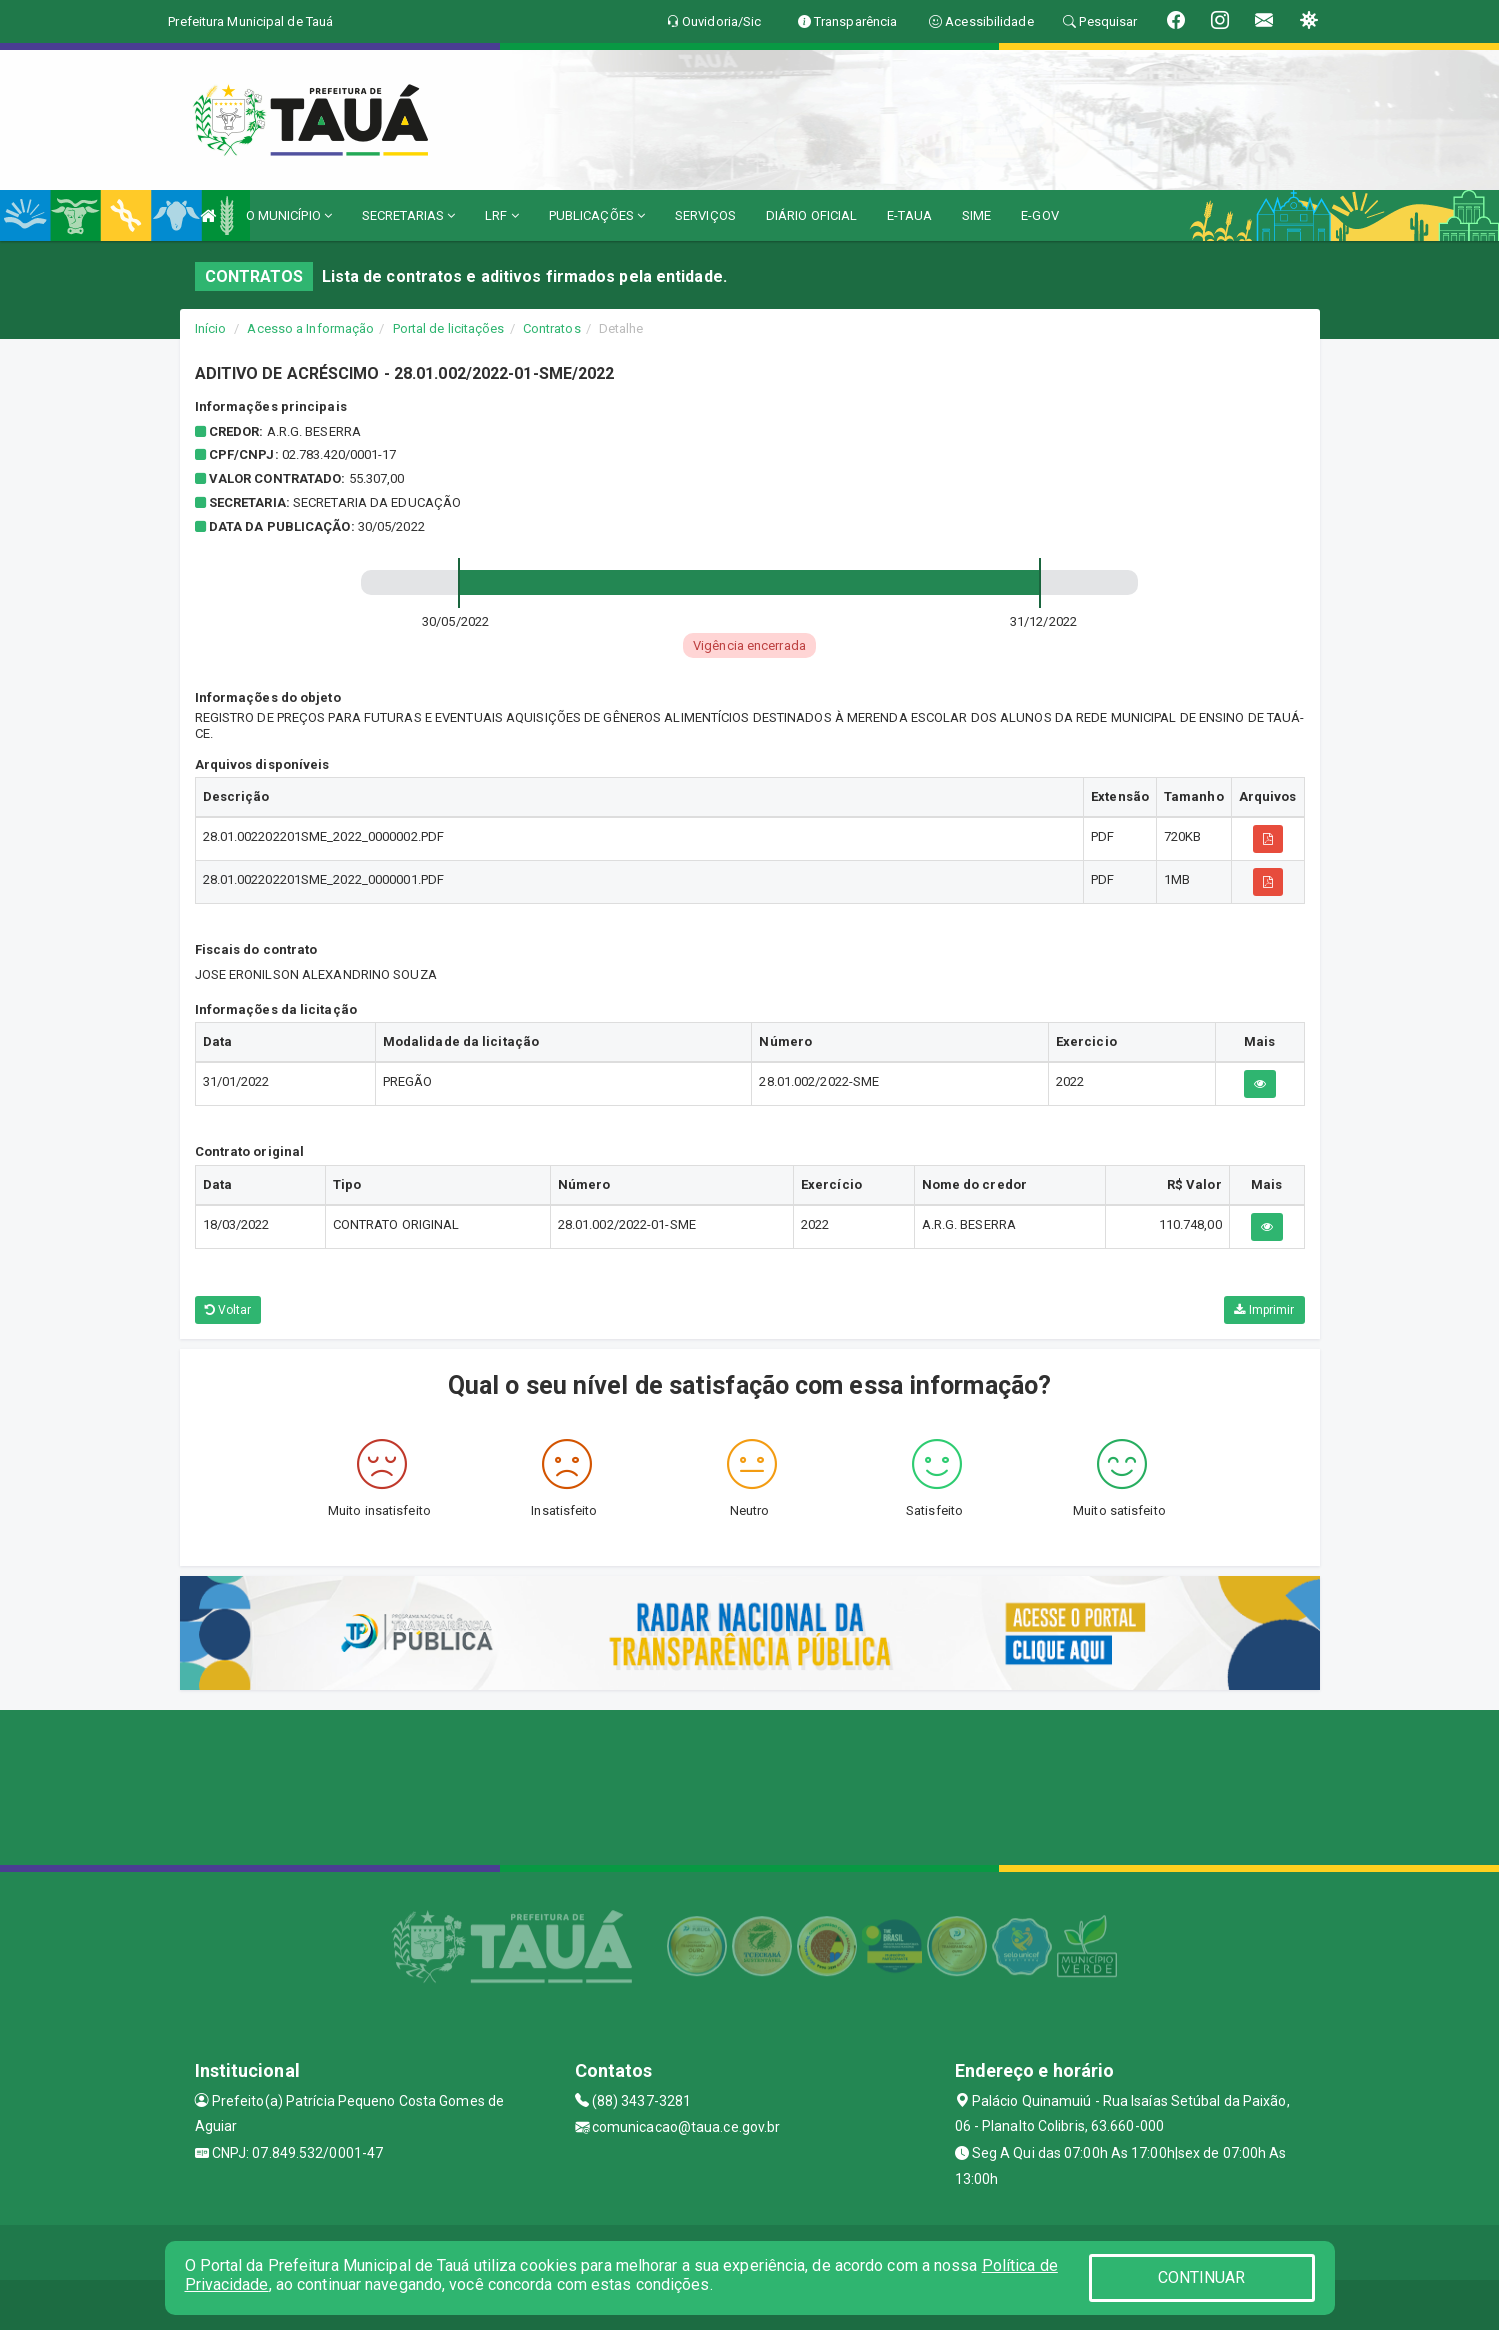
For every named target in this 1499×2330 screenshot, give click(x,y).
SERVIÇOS (705, 215)
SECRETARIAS (408, 215)
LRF (502, 215)
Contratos (552, 328)
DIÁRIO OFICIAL (811, 215)
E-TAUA (909, 215)
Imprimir (1264, 1310)
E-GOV (1040, 215)
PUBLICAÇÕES (597, 215)
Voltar (228, 1310)
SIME (976, 215)
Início (211, 328)
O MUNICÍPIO (289, 215)
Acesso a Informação (310, 328)
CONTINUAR (1202, 2277)
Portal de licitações (449, 328)
